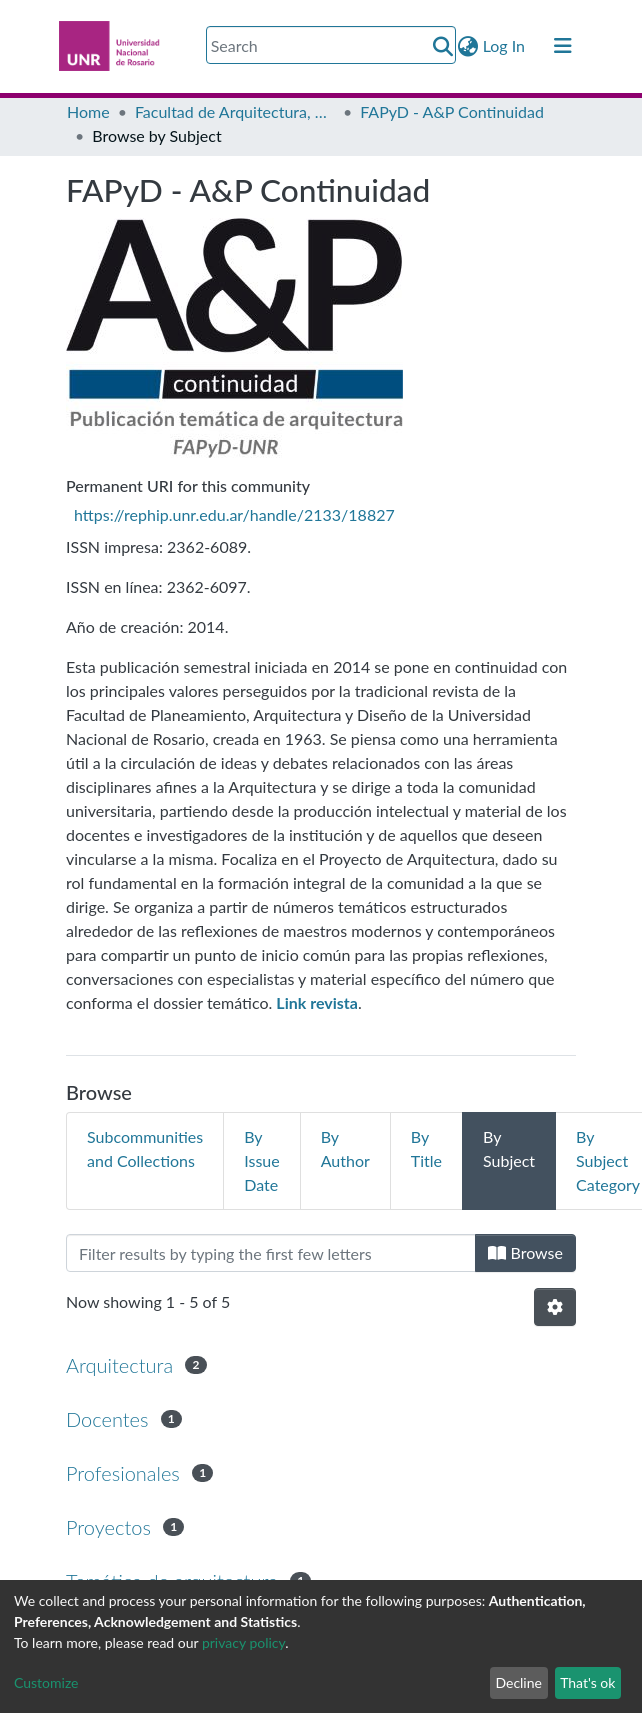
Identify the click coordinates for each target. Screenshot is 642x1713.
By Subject (509, 1148)
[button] (468, 46)
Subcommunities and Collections (145, 1148)
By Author (345, 1148)
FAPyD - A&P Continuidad (452, 111)
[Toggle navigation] (563, 46)
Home (88, 111)
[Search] (331, 45)
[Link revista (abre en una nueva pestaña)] (317, 1002)
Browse (525, 1252)
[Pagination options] (555, 1307)
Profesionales (123, 1473)
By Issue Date (261, 1160)
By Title (426, 1148)
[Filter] (271, 1253)
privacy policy (243, 1642)
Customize (46, 1682)
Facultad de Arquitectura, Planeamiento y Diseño (235, 111)
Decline (518, 1682)
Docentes (107, 1419)
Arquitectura (119, 1365)
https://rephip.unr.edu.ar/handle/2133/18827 (234, 514)
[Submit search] (443, 46)
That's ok (587, 1682)
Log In (505, 45)
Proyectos (108, 1527)
